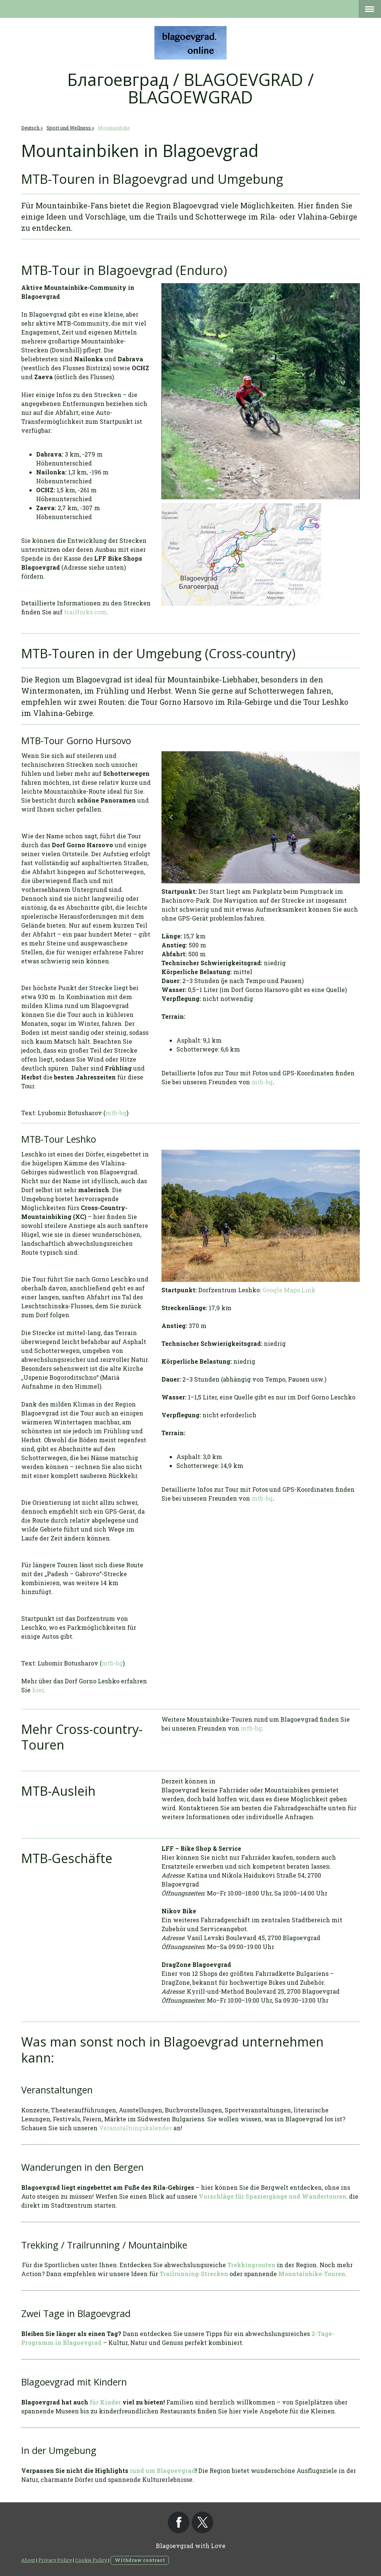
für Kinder (105, 2402)
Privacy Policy (55, 2560)
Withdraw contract (140, 2560)
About (28, 2560)
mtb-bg (116, 1113)
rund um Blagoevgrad (162, 2470)
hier (38, 1690)
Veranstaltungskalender (135, 2128)
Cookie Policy (91, 2560)
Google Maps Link (289, 1290)
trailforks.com (85, 612)
